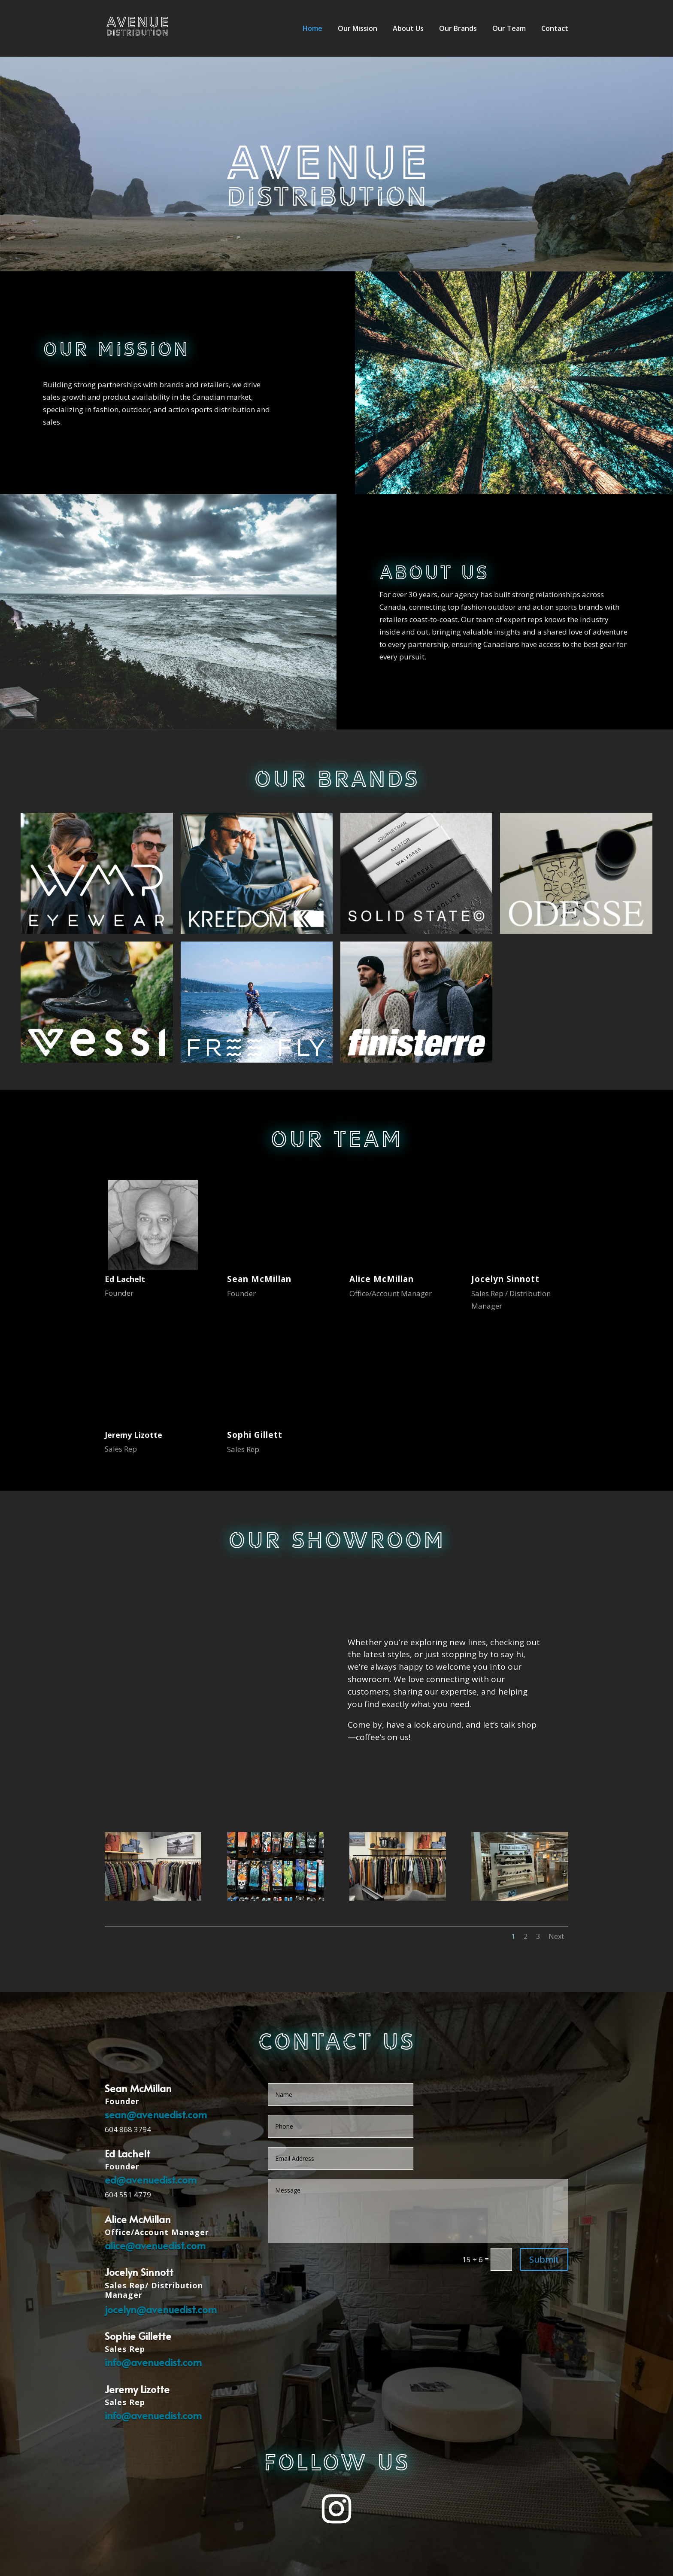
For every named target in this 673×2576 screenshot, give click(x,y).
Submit (544, 2259)
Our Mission (357, 29)
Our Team (509, 29)
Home (312, 29)
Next (556, 1936)
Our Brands (458, 29)
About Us (408, 29)
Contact (554, 29)
